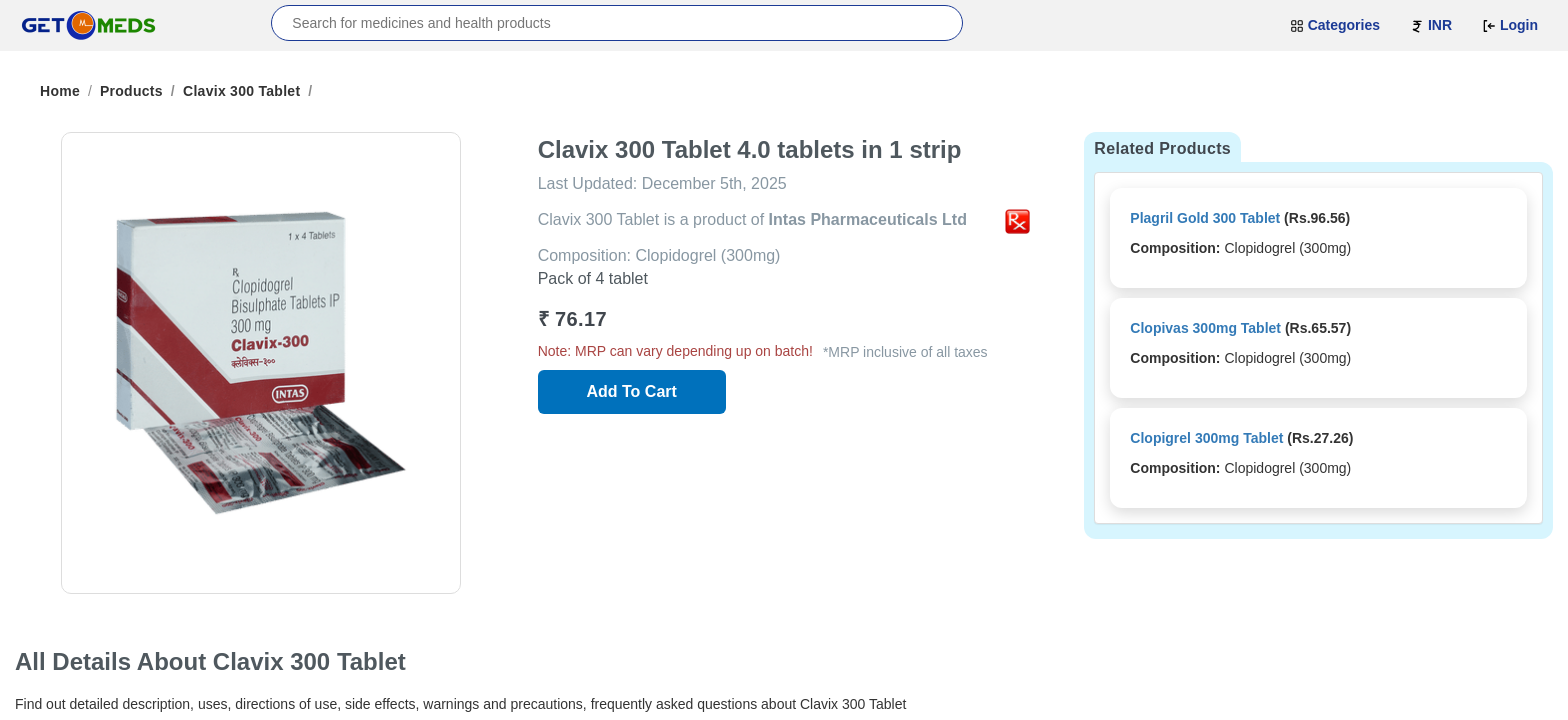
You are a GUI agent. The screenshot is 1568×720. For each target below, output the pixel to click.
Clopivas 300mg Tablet (1205, 328)
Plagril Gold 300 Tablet (1205, 218)
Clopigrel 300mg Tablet (1206, 438)
